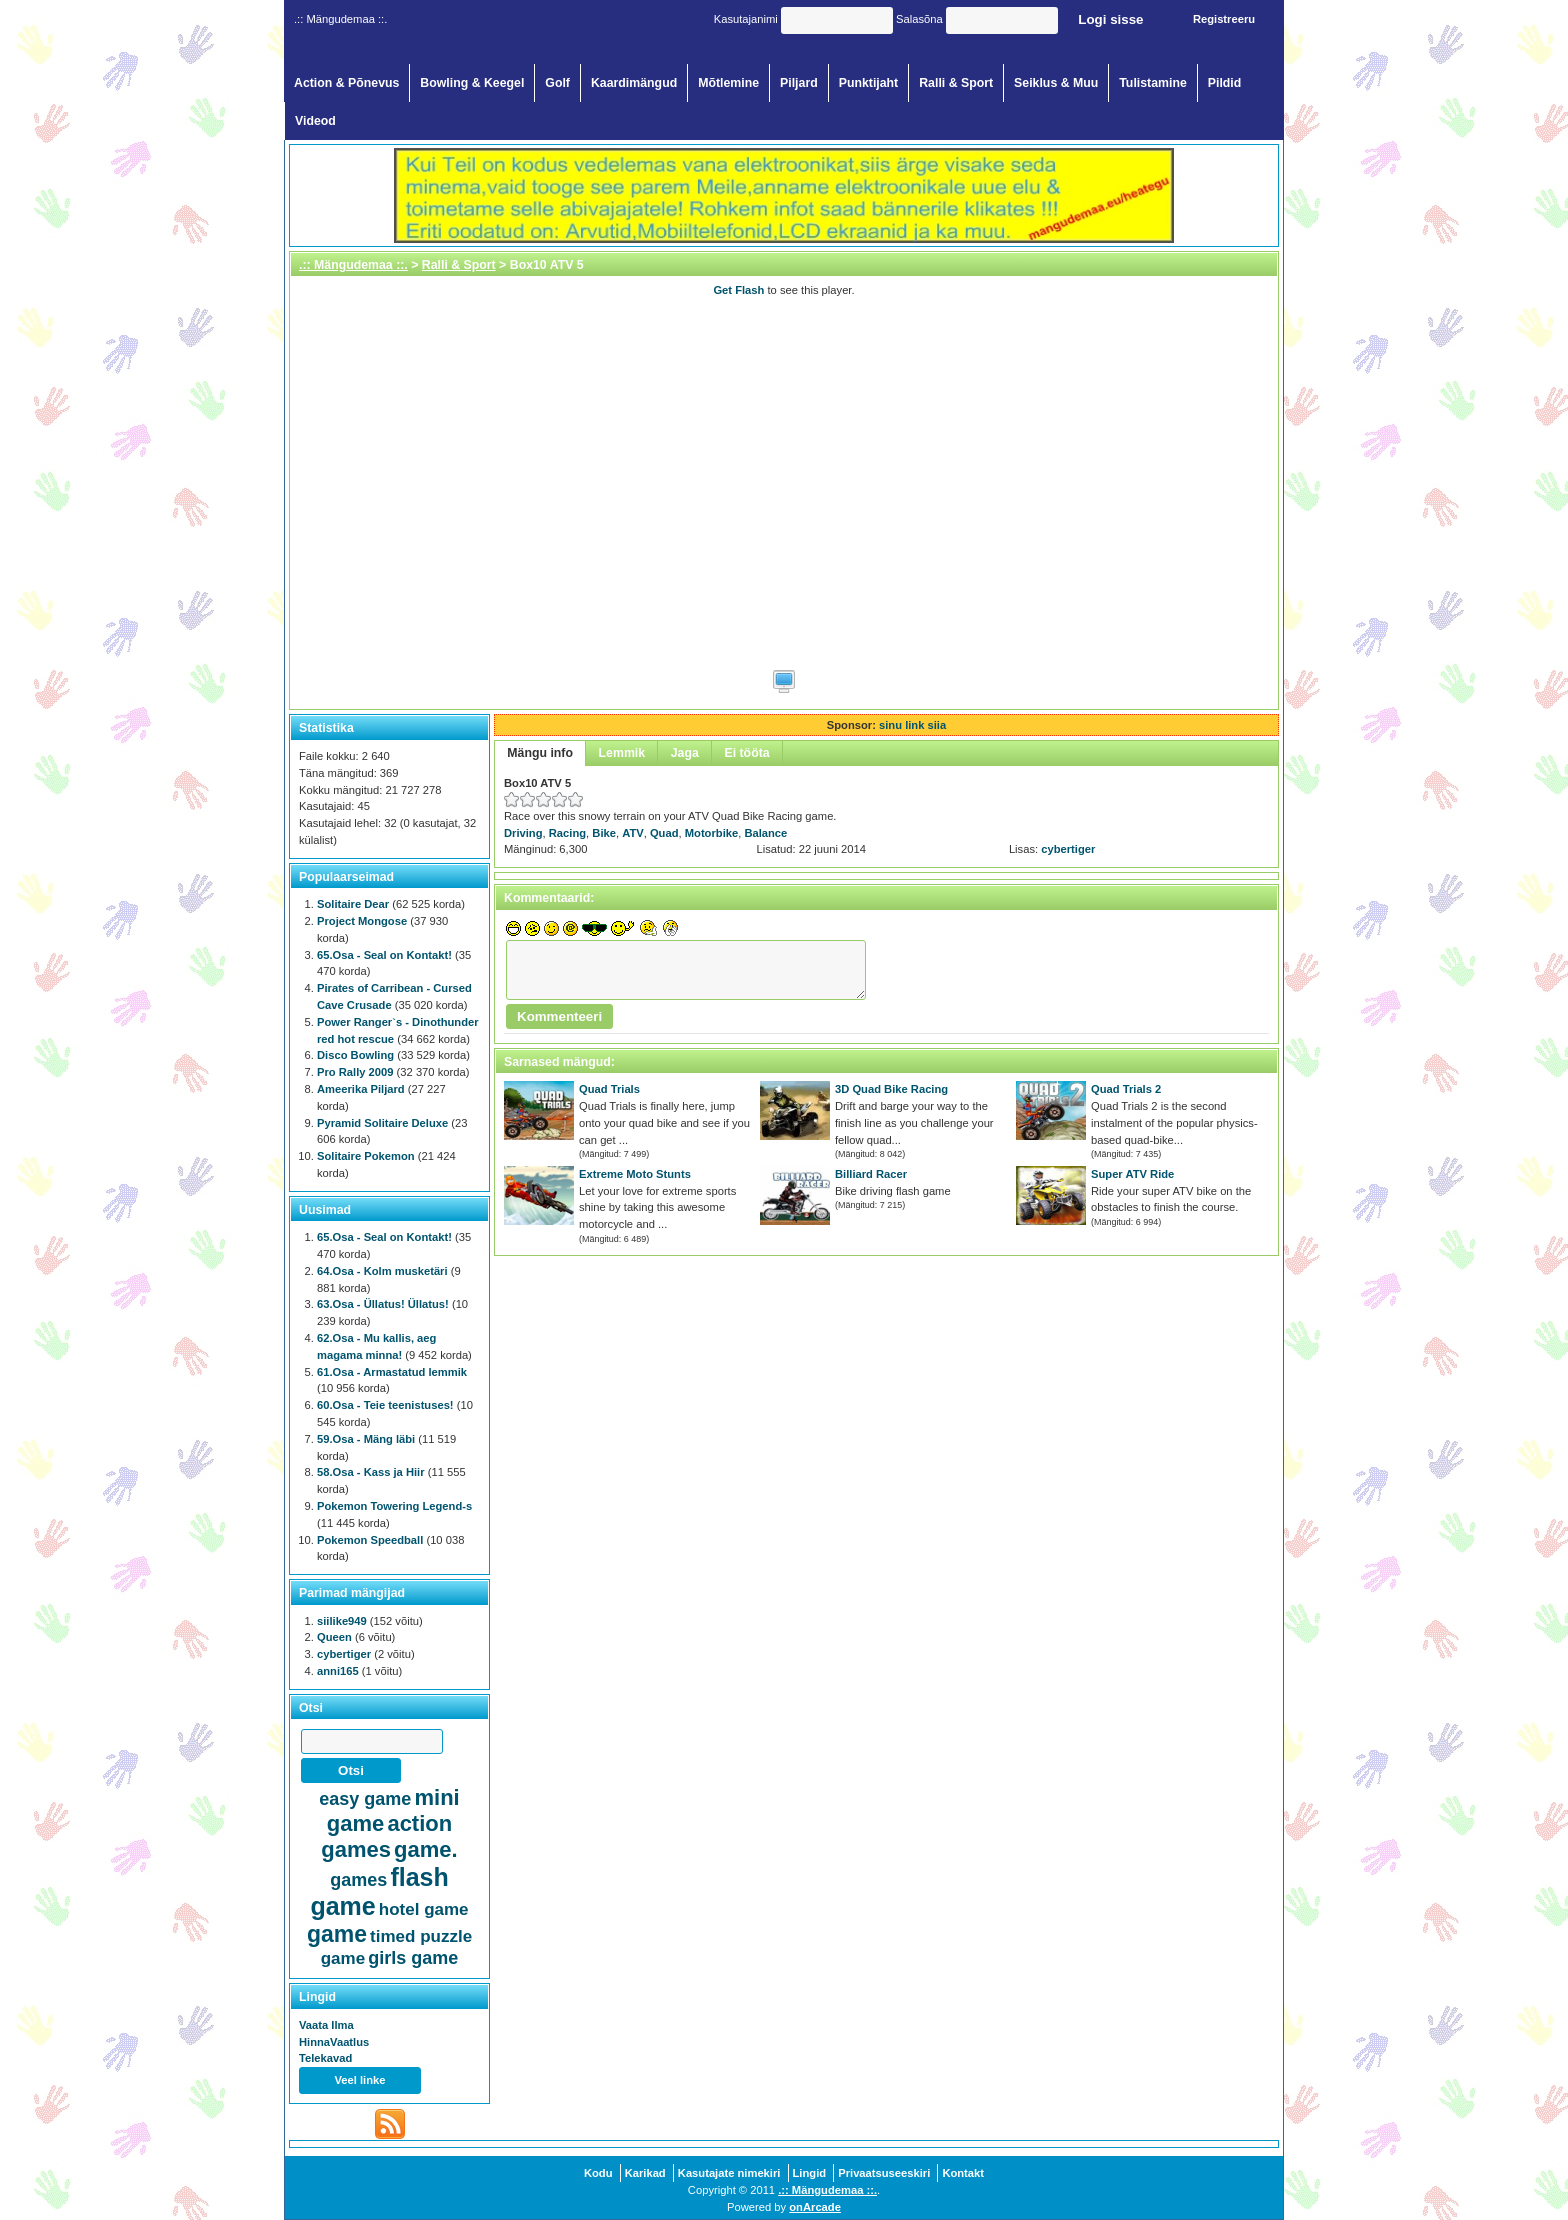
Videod (315, 121)
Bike (604, 833)
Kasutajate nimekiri (729, 2173)
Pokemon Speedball (370, 1540)
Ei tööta (746, 753)
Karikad (645, 2173)
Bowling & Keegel (472, 83)
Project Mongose (362, 921)
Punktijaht (869, 83)
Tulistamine (1153, 83)
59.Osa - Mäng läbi (366, 1439)
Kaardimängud (634, 83)
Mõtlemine (728, 83)
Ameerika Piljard (361, 1089)
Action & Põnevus (346, 83)
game (337, 1934)
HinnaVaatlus (334, 2042)
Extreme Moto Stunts (635, 1174)
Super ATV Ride (1132, 1174)
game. (426, 1849)
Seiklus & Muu (1056, 83)
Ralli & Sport (956, 83)
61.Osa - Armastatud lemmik (392, 1372)
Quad (664, 833)
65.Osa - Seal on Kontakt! (384, 955)
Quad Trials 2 (1126, 1089)
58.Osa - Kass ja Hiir (371, 1472)
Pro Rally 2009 (355, 1072)
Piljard (799, 83)
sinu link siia (912, 725)
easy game (365, 1799)
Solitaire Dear (353, 904)
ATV (633, 833)
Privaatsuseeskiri (884, 2173)
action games (386, 1836)
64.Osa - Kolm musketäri (382, 1271)
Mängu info (540, 753)
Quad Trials (609, 1089)
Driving (523, 833)
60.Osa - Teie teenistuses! (385, 1405)
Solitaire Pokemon (366, 1156)
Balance (765, 833)
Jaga (685, 753)
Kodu (598, 2173)
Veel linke (360, 2080)
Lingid (810, 2173)
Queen (334, 1637)
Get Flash (738, 290)
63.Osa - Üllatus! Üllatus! (383, 1304)
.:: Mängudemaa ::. (353, 265)
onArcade (815, 2207)
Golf (557, 83)
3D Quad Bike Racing (891, 1089)
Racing (567, 833)
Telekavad (325, 2058)
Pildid (1225, 83)
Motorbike (711, 833)
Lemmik (622, 753)
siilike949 (342, 1621)
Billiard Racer (871, 1174)
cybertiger (1068, 849)
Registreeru (1224, 19)
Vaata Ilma (326, 2025)
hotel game (424, 1909)
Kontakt (963, 2173)
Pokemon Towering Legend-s (394, 1506)
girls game (413, 1958)
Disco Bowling (355, 1055)
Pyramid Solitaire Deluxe (382, 1123)
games (358, 1880)
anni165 (338, 1671)
